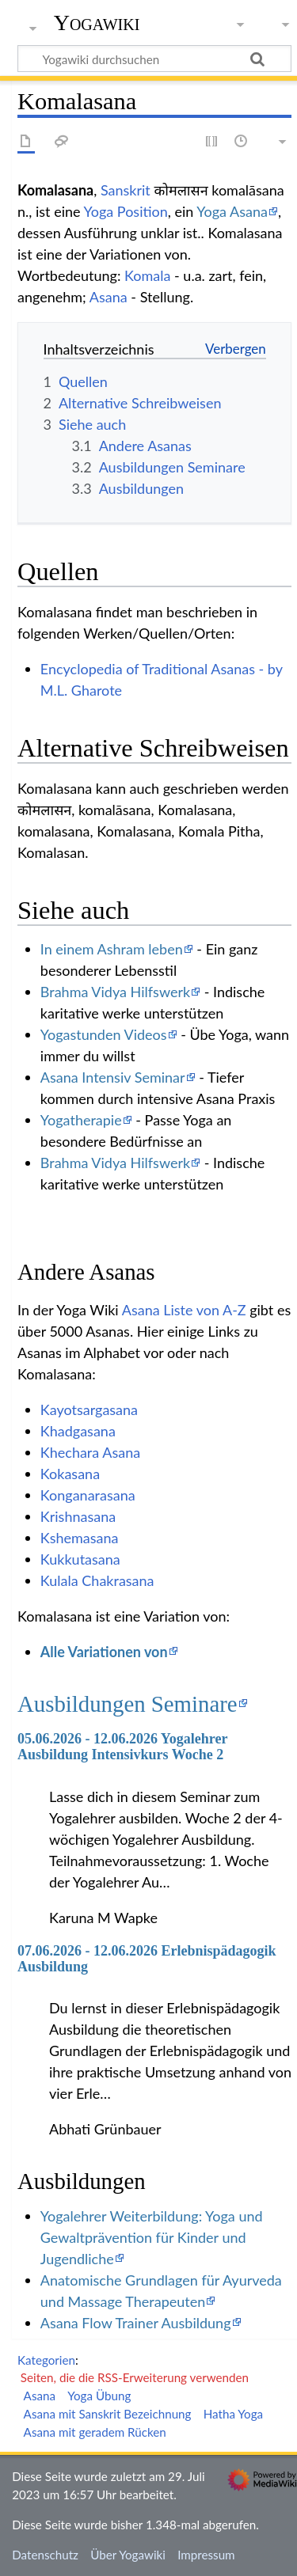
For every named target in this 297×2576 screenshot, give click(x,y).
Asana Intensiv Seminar (112, 1077)
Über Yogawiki (128, 2555)
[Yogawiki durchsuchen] (154, 58)
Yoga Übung (99, 2395)
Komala (147, 275)
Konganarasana (87, 1495)
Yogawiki (97, 23)
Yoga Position (125, 211)
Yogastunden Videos (103, 1034)
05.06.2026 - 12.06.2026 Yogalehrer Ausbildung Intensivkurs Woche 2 (122, 1746)
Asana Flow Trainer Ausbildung (135, 2322)
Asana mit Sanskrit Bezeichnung (108, 2414)
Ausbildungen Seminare (127, 1704)
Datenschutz (45, 2555)
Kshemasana (79, 1537)
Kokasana (70, 1473)
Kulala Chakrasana (97, 1580)
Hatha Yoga (233, 2414)
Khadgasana (78, 1431)
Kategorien (46, 2360)
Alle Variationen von (104, 1651)
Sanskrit (125, 190)
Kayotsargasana (89, 1409)
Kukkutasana (80, 1559)
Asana (108, 296)
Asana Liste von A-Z (184, 1309)
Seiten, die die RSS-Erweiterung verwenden (135, 2377)
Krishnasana (78, 1516)
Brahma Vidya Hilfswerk (115, 991)
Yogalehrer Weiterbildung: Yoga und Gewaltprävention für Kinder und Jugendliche (151, 2237)
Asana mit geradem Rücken (95, 2432)
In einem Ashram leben (111, 949)
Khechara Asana (90, 1452)
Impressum (206, 2555)
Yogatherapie (81, 1120)
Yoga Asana (232, 211)
